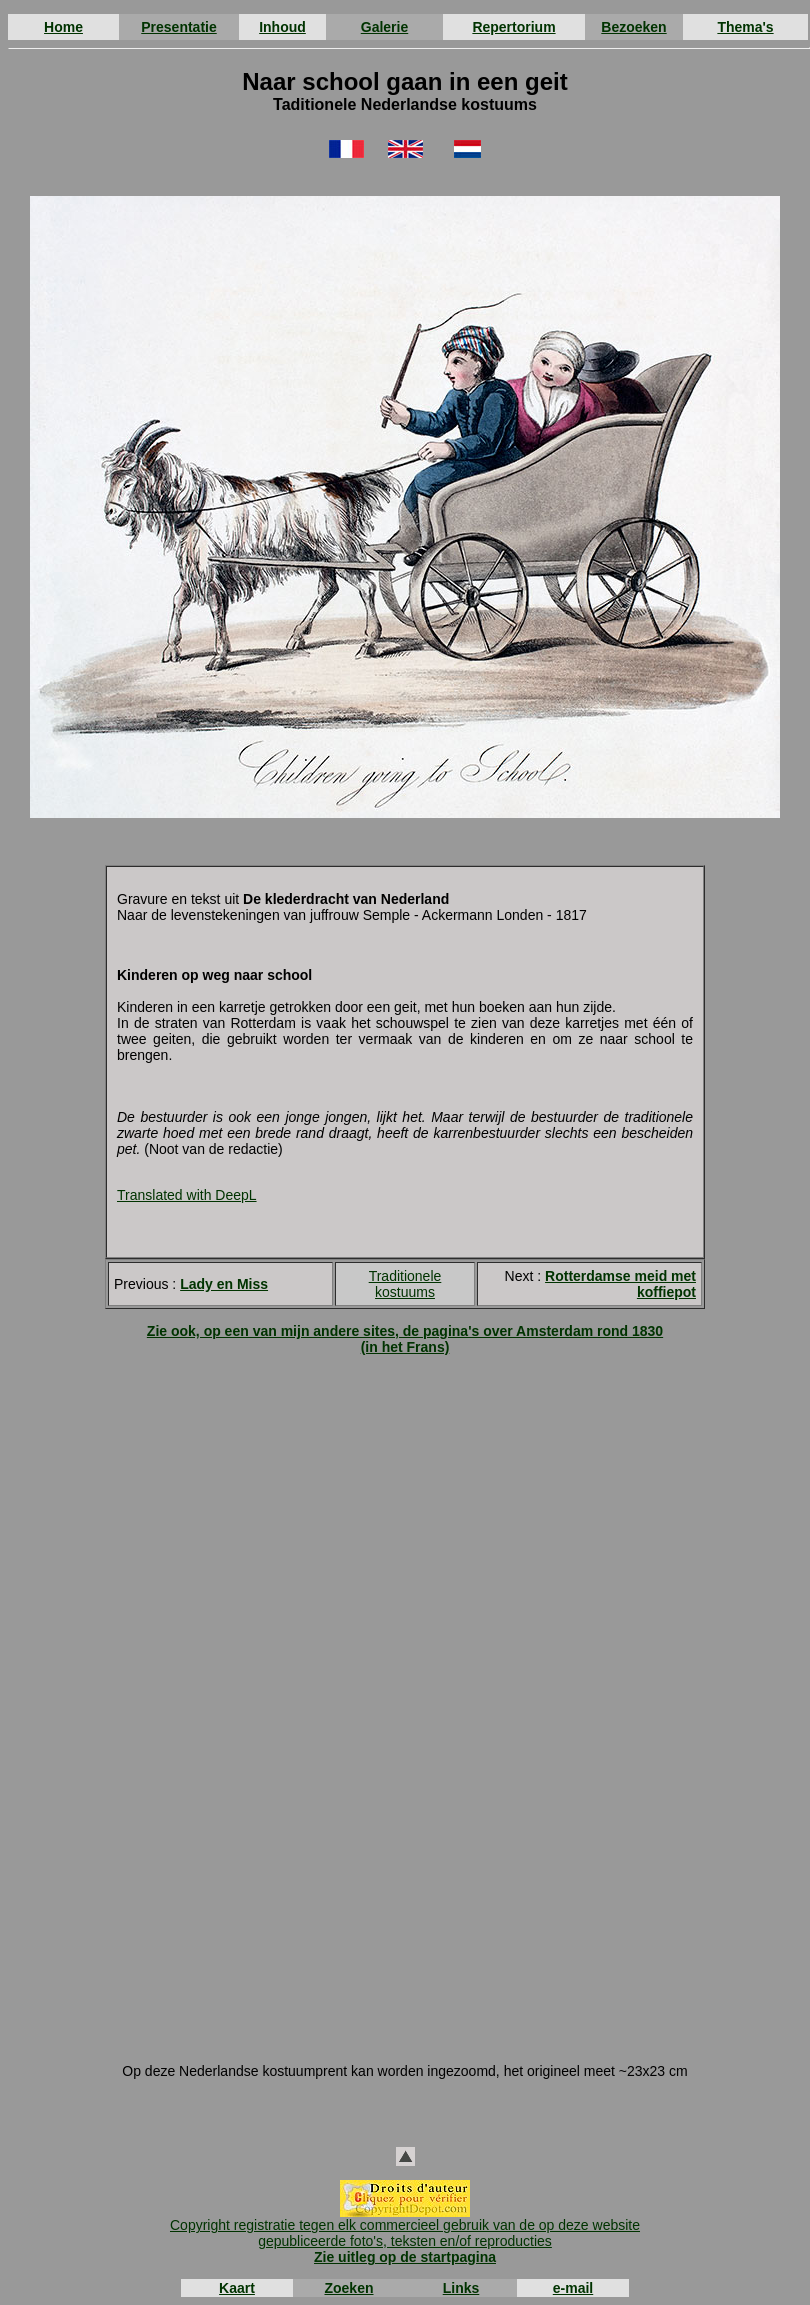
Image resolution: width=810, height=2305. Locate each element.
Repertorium (513, 27)
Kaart (237, 2288)
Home (63, 27)
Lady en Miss (224, 1284)
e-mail (573, 2288)
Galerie (384, 27)
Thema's (745, 27)
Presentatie (178, 27)
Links (461, 2288)
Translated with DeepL (187, 1195)
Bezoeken (633, 27)
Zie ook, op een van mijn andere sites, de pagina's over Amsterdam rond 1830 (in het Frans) (405, 1339)
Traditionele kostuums (405, 1284)
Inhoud (282, 27)
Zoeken (348, 2288)
